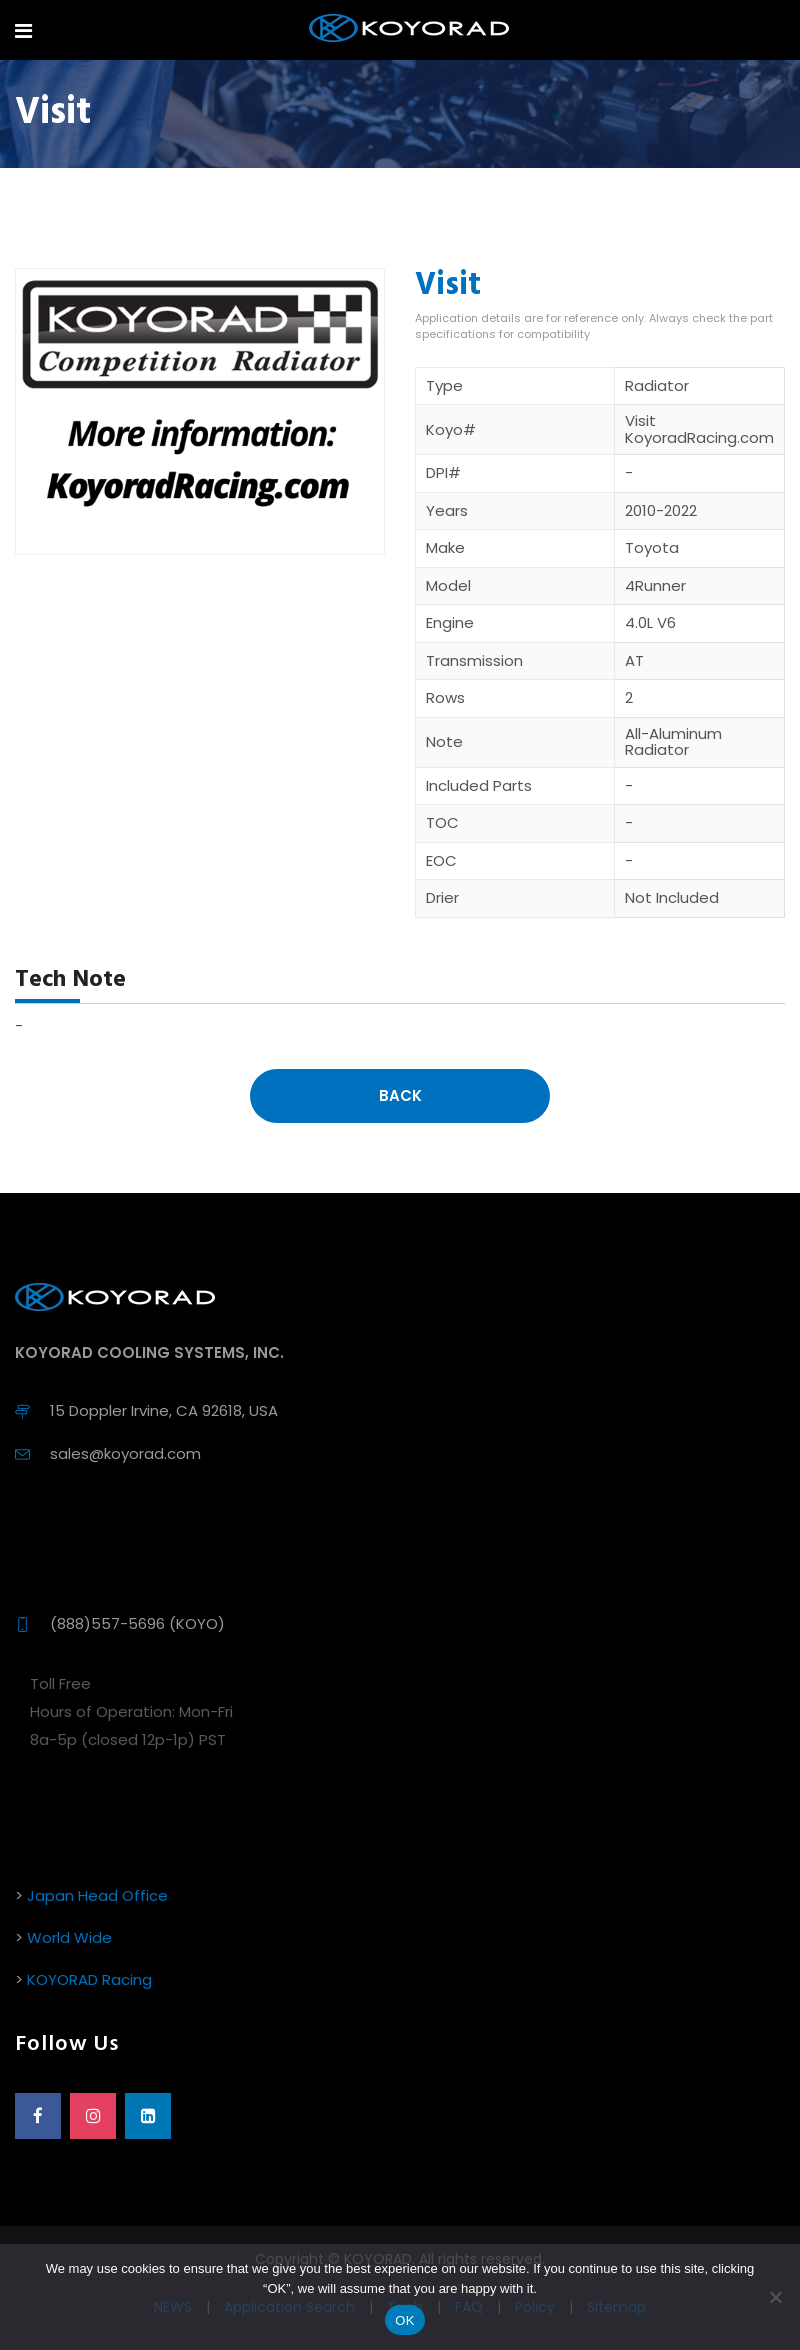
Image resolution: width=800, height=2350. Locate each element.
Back (400, 1095)
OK (404, 2320)
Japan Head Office (97, 1895)
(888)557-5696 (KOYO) (137, 1623)
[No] (775, 2297)
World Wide (69, 1937)
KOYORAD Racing (89, 1979)
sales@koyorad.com (125, 1453)
